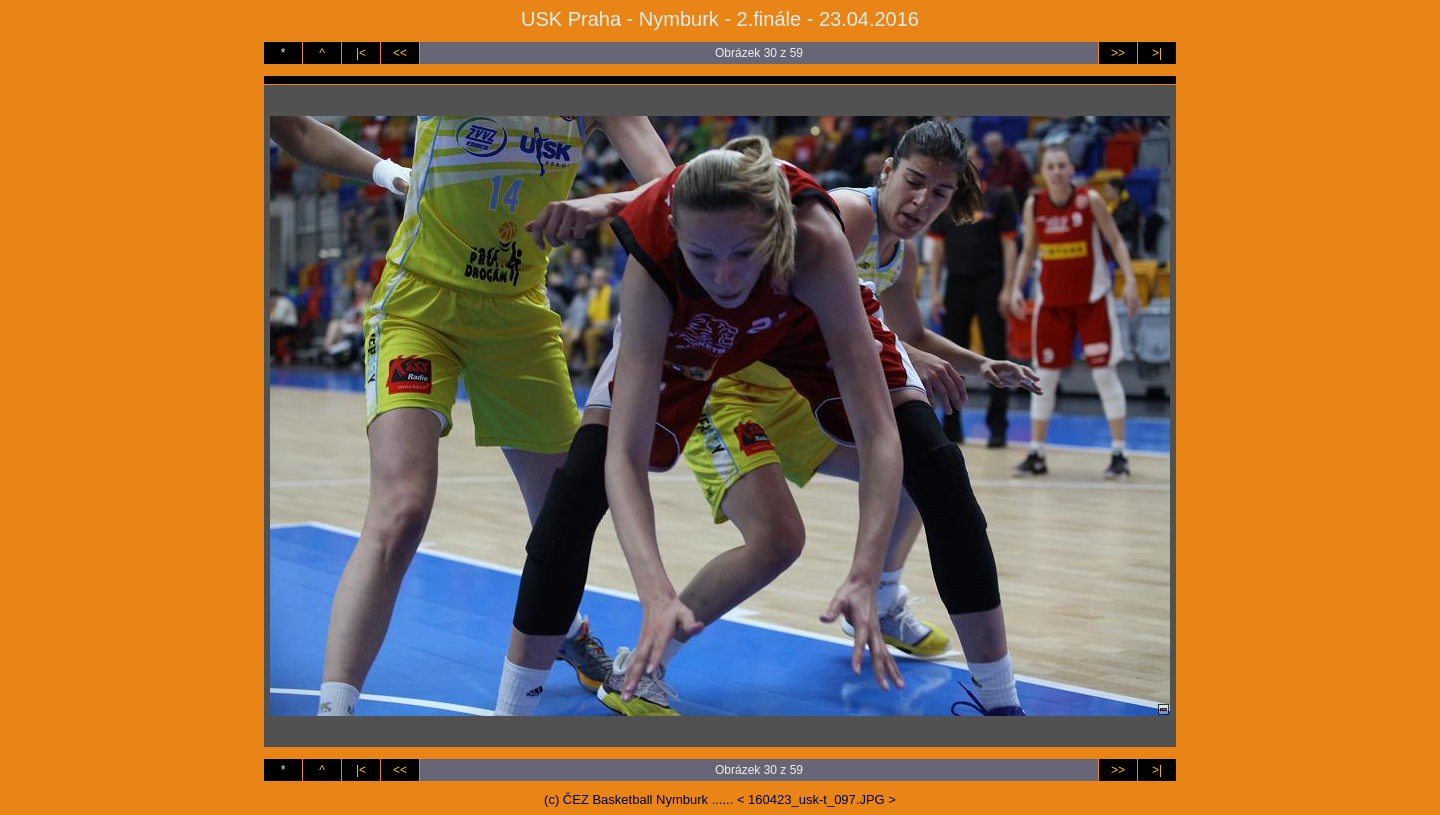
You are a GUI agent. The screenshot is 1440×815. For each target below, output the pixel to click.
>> (1118, 53)
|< (361, 53)
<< (400, 53)
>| (1157, 53)
